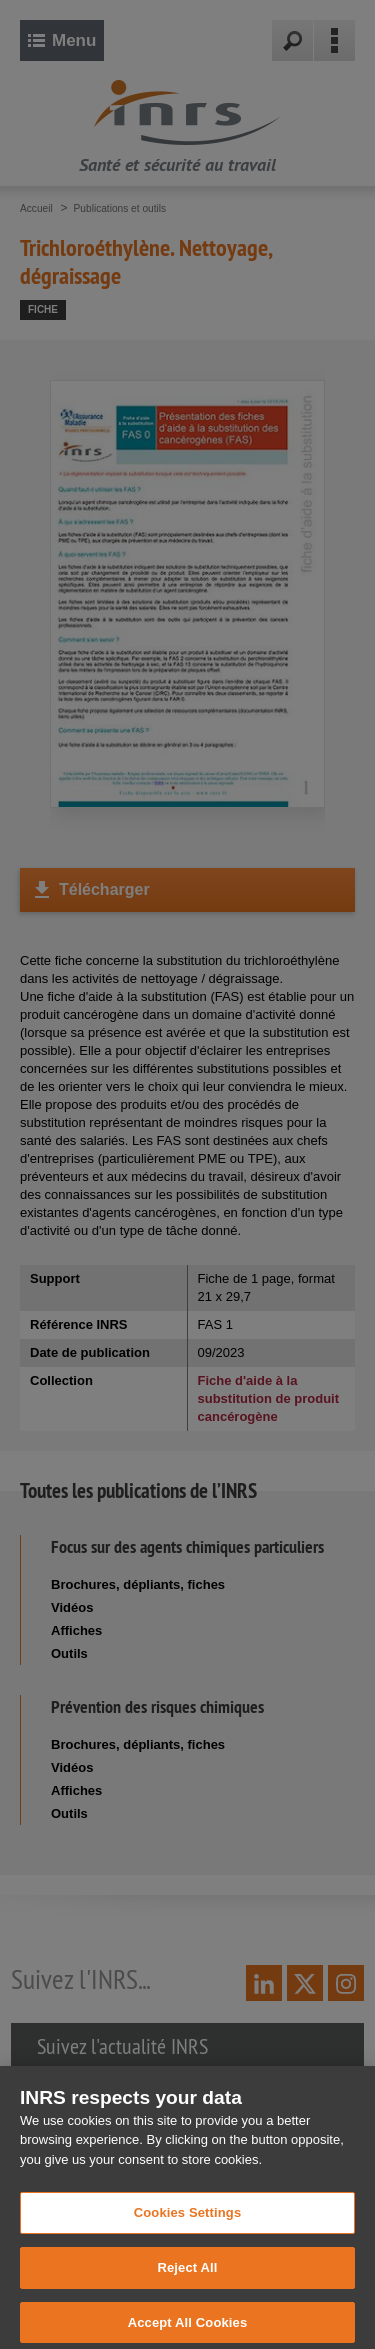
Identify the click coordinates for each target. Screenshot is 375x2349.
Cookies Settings (188, 2225)
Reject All (187, 2280)
